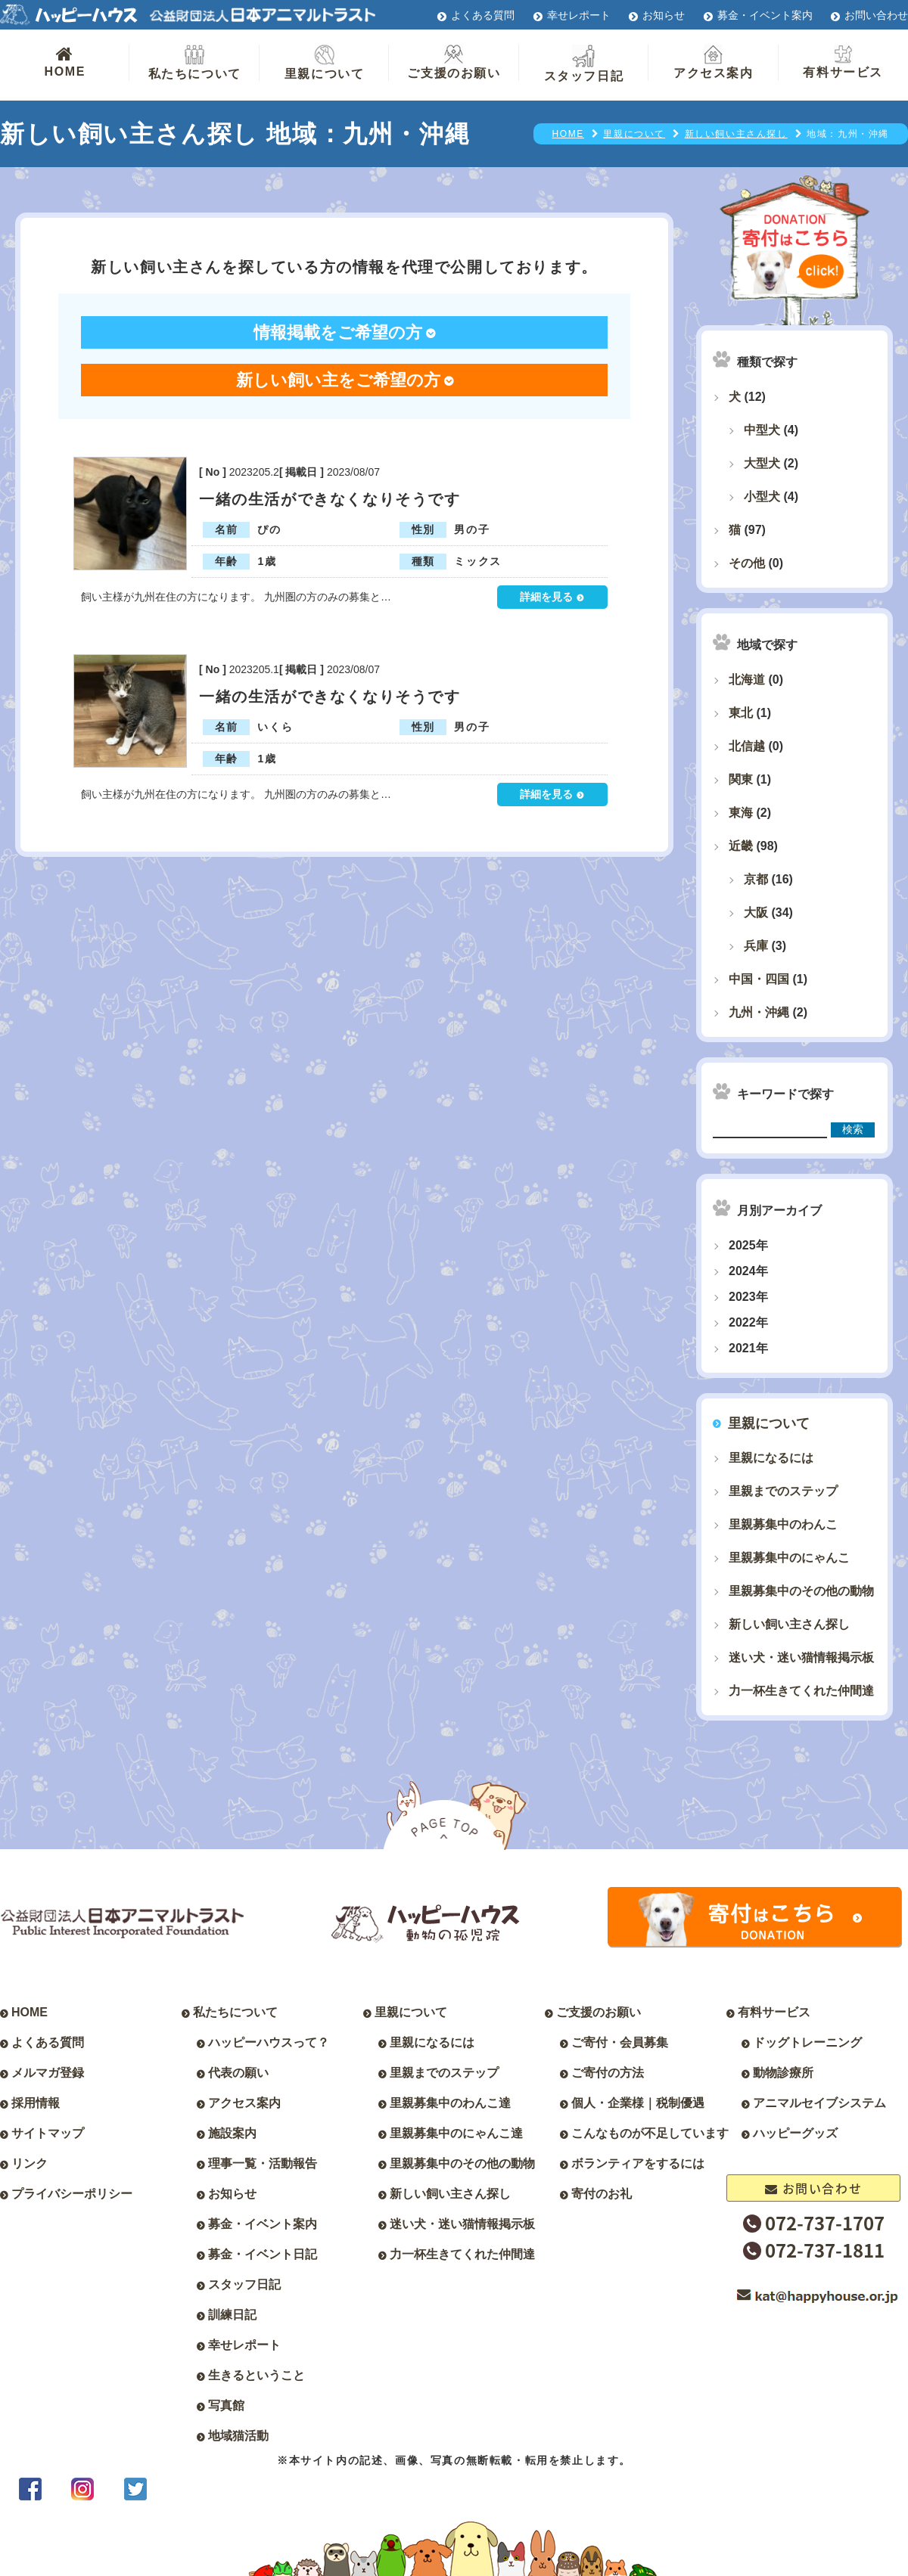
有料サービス (843, 62)
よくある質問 (483, 15)
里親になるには (771, 1457)
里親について (325, 62)
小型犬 (762, 496)
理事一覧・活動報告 (262, 2163)
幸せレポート (579, 15)
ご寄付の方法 (607, 2072)
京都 (756, 879)
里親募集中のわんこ (783, 1524)
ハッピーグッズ (795, 2133)
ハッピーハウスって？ (268, 2042)
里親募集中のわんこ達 (450, 2102)
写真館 (226, 2405)
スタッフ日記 (584, 63)
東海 (741, 812)
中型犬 (762, 430)
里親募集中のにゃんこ (789, 1557)
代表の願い (238, 2072)
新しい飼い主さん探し (789, 1624)
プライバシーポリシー (71, 2193)
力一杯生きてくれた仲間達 (801, 1690)
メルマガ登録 (47, 2072)
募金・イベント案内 (765, 15)
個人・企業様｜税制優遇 (637, 2102)
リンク (29, 2163)
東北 (741, 712)
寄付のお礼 (601, 2193)
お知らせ (663, 15)
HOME (64, 61)
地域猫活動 (238, 2435)
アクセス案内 (713, 62)
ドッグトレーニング (807, 2042)
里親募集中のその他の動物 (801, 1590)
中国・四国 (759, 979)
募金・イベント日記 (262, 2254)
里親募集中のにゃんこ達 (456, 2133)
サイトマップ (47, 2133)
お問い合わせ (876, 15)
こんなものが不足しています (650, 2133)
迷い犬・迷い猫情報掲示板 (801, 1657)
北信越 (747, 746)
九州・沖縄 (759, 1012)
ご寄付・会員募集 (619, 2042)
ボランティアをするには (637, 2163)
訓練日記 (232, 2314)
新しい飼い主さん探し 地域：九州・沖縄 (235, 133)
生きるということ (256, 2375)
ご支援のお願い (453, 62)
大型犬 (762, 463)
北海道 (747, 679)
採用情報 (35, 2102)
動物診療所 (783, 2072)
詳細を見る (546, 597)
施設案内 (232, 2133)
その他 (747, 563)
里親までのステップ (783, 1491)
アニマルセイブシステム (819, 2102)
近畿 (741, 846)
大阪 (756, 912)
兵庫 (756, 945)
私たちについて (194, 62)
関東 (741, 779)
